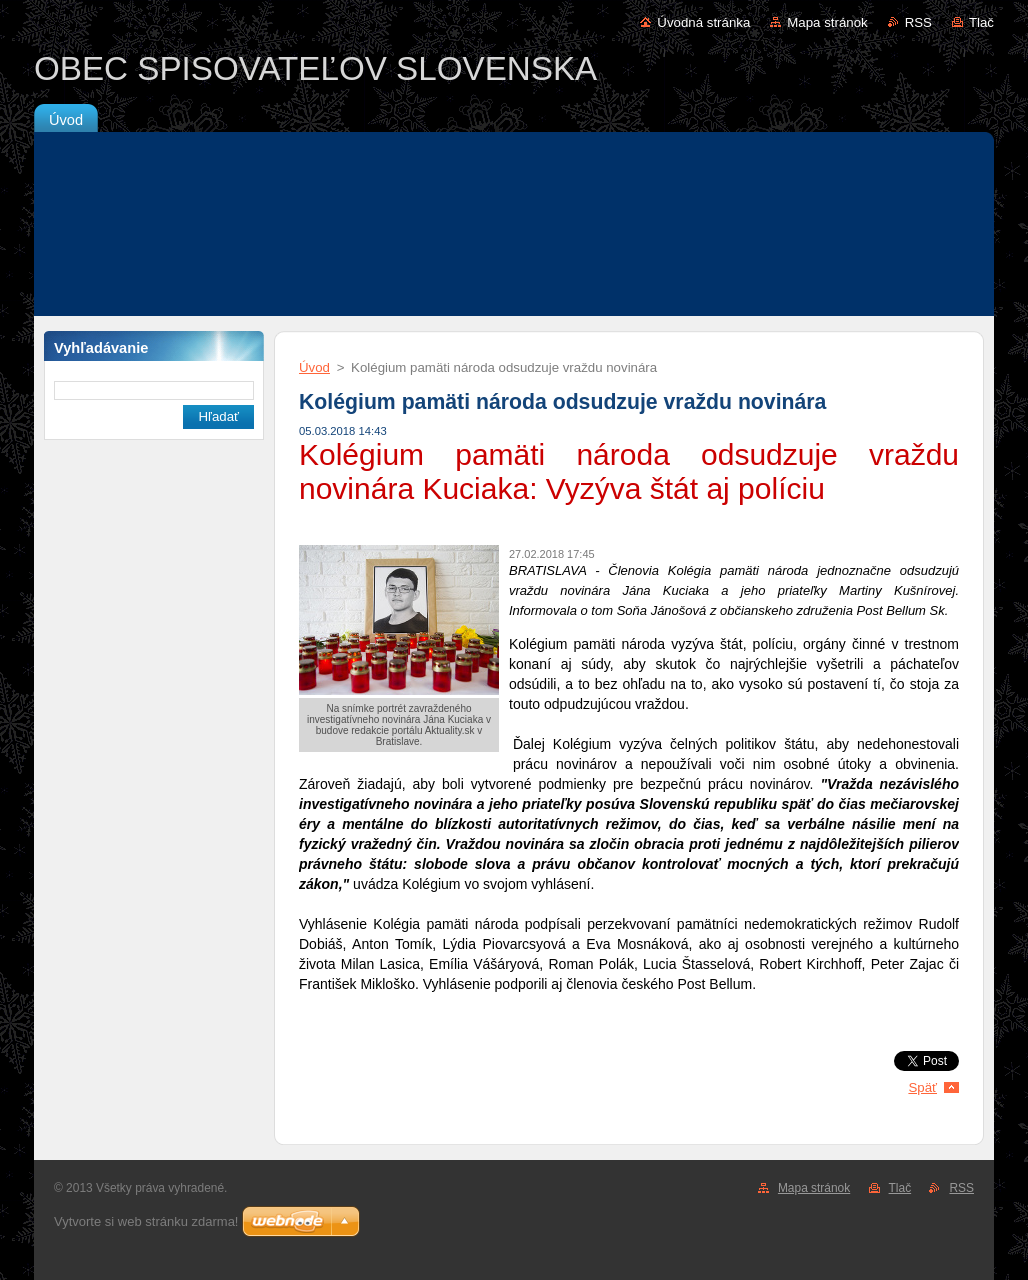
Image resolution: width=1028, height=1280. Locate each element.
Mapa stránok (827, 22)
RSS (918, 22)
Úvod (314, 367)
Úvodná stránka (703, 22)
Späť (922, 1087)
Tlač (981, 22)
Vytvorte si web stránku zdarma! (146, 1221)
